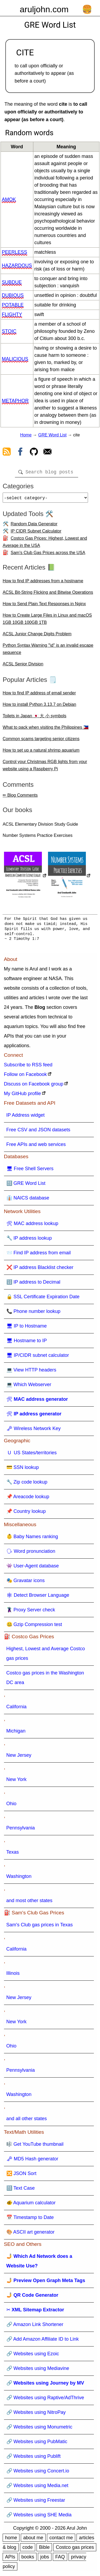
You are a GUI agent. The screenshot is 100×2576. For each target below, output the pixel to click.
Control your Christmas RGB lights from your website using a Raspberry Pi (45, 767)
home (11, 2539)
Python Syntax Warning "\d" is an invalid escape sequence (48, 651)
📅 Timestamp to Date (30, 2219)
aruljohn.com (44, 9)
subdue (12, 282)
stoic (9, 331)
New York (16, 1781)
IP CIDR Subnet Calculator (36, 533)
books (27, 2559)
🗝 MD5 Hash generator (32, 2161)
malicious (15, 359)
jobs (44, 2559)
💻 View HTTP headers (31, 1372)
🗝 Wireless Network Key (33, 1430)
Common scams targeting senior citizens (41, 741)
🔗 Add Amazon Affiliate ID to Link (42, 2341)
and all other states (26, 2120)
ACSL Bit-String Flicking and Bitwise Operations (48, 594)
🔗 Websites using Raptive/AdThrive (45, 2399)
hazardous (17, 265)
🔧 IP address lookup (29, 1240)
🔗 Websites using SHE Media (39, 2517)
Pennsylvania (20, 1830)
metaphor (15, 400)
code (27, 2549)
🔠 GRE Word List (26, 1185)
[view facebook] (20, 453)
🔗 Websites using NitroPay (36, 2414)
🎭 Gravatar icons (25, 1582)
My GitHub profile (22, 1095)
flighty (12, 314)
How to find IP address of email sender (39, 695)
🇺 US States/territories (31, 1454)
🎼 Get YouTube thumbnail (34, 2146)
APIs (10, 2559)
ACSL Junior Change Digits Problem (37, 636)
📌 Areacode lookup (27, 1498)
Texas (12, 1854)
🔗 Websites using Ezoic (32, 2355)
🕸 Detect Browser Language (37, 1597)
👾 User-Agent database (32, 1568)
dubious (13, 295)
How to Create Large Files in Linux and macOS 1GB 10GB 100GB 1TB (47, 621)
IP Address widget (25, 1117)
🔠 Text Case (20, 2190)
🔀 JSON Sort (21, 2175)
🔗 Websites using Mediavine (37, 2370)
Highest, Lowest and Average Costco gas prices (45, 1655)
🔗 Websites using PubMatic (36, 2443)
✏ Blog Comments (20, 797)
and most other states (29, 1902)
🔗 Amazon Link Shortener (34, 2326)
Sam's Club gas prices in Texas (39, 1927)
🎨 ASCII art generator (30, 2234)
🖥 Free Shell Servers (30, 1170)
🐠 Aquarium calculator (31, 2205)
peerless (14, 252)
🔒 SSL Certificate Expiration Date (42, 1298)
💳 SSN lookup (22, 1469)
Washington (18, 1878)
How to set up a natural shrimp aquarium (41, 752)
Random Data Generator (34, 526)
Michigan (16, 1733)
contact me (61, 2539)
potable (13, 305)
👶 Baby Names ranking (32, 1538)
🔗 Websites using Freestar (35, 2502)
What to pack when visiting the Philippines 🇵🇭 (46, 729)
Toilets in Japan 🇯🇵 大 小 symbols (34, 718)
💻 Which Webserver (28, 1386)
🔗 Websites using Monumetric (39, 2429)
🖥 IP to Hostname (26, 1328)
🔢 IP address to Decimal (33, 1284)
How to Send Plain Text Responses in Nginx (44, 606)
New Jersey (18, 1757)
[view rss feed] (7, 453)
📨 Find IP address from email (38, 1255)
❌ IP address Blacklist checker (40, 1269)
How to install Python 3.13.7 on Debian (39, 706)
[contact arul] (47, 453)
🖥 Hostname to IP (26, 1342)
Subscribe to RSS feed (28, 1067)
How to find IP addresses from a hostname (43, 583)
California (16, 1708)
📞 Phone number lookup (33, 1313)
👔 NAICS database (27, 1200)
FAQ (60, 2559)
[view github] (34, 453)
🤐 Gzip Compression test (34, 1626)
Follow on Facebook (25, 1076)
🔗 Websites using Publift (33, 2458)
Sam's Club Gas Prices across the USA (48, 554)
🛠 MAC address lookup (32, 1225)
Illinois (13, 1975)
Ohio (11, 1805)
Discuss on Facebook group (33, 1086)
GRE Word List (52, 435)
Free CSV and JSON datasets (38, 1132)
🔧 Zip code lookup (26, 1484)
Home (26, 435)
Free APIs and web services (36, 1146)
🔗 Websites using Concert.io (37, 2473)
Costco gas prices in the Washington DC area (45, 1679)
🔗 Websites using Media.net (37, 2487)
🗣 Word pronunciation (30, 1553)
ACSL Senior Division (23, 666)
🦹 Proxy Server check (30, 1612)
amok (9, 199)
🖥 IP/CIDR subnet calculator (37, 1357)
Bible (44, 2549)
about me (33, 2539)
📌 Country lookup (26, 1513)
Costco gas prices (75, 2549)
